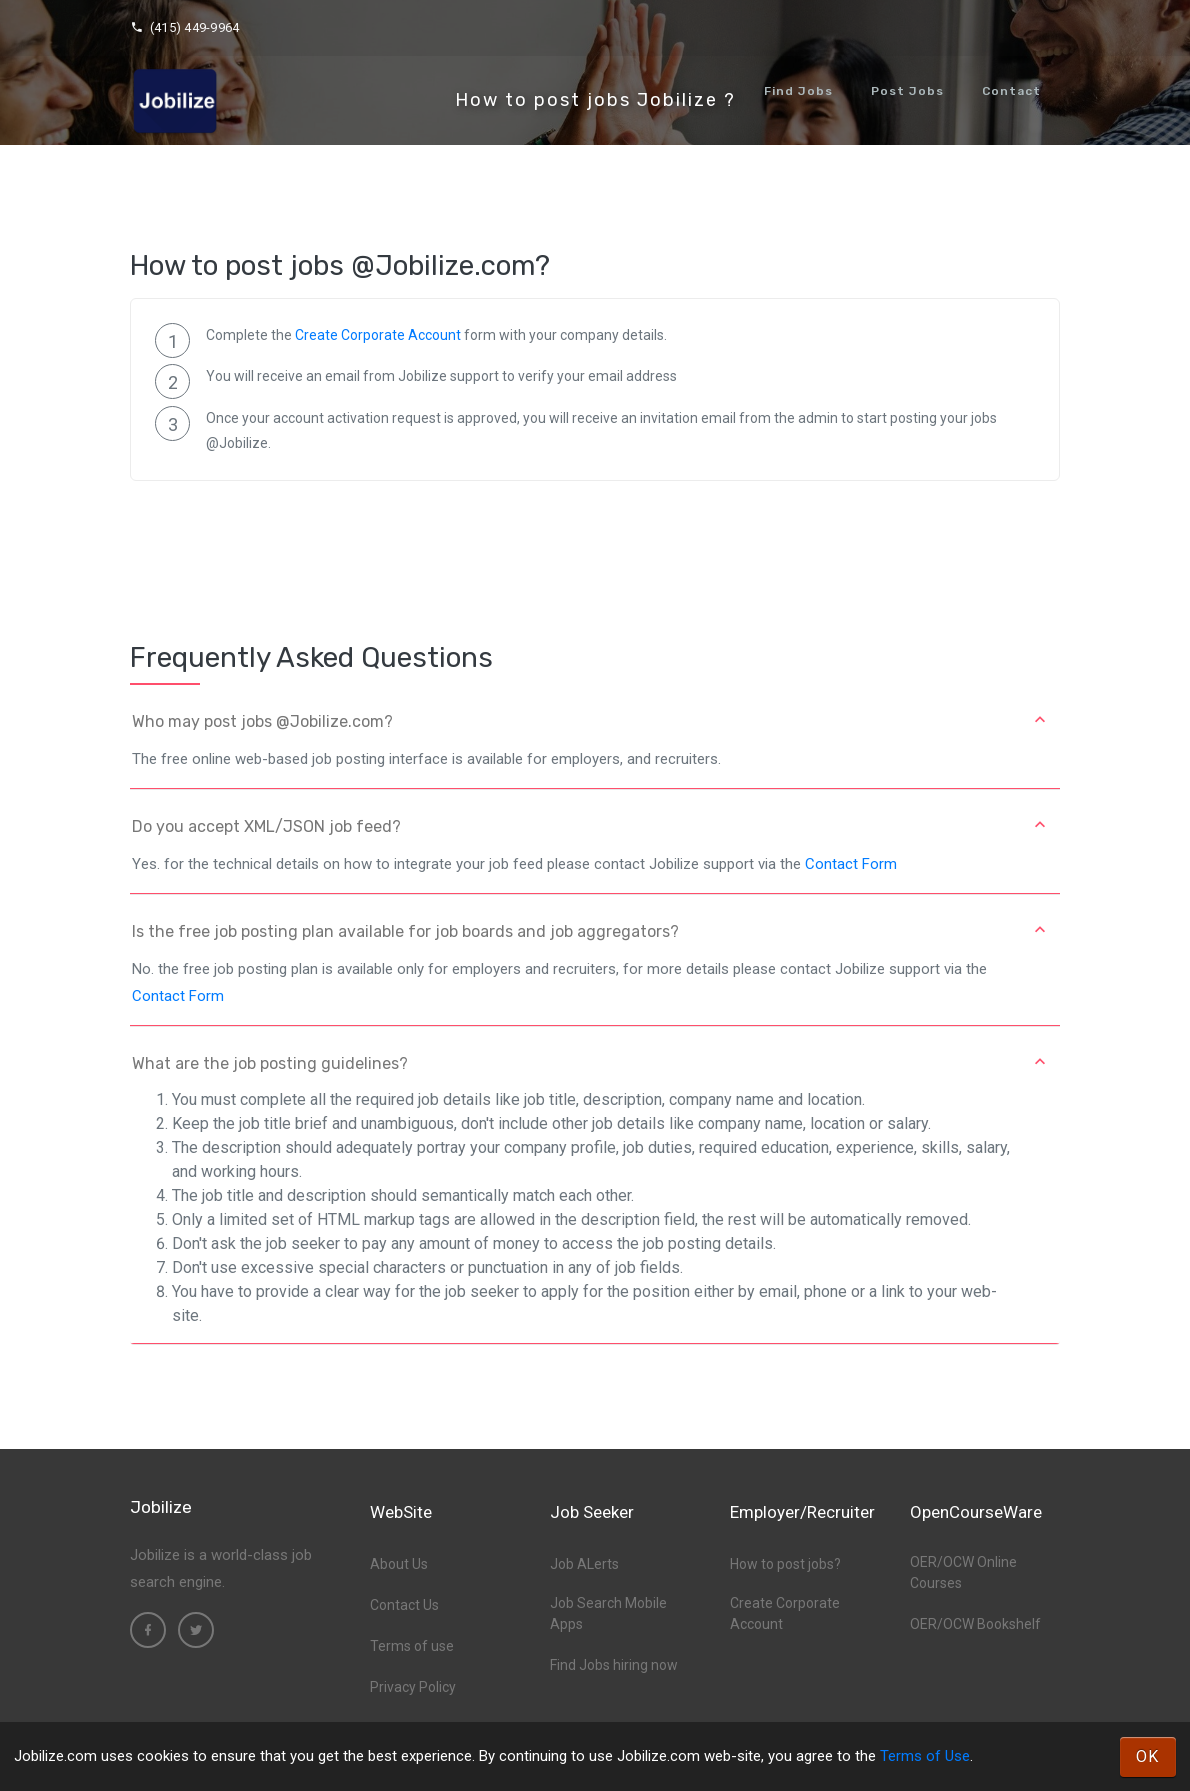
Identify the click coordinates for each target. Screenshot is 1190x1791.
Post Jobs (907, 91)
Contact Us (404, 1605)
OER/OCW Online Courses (963, 1572)
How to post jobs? (785, 1564)
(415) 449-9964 (184, 27)
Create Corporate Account (378, 335)
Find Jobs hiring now (614, 1665)
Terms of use (412, 1646)
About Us (399, 1564)
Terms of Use (925, 1756)
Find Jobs (798, 91)
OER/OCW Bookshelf (975, 1624)
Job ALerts (584, 1564)
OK (1148, 1756)
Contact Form (851, 864)
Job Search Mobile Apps (608, 1613)
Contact (1011, 91)
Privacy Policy (413, 1687)
